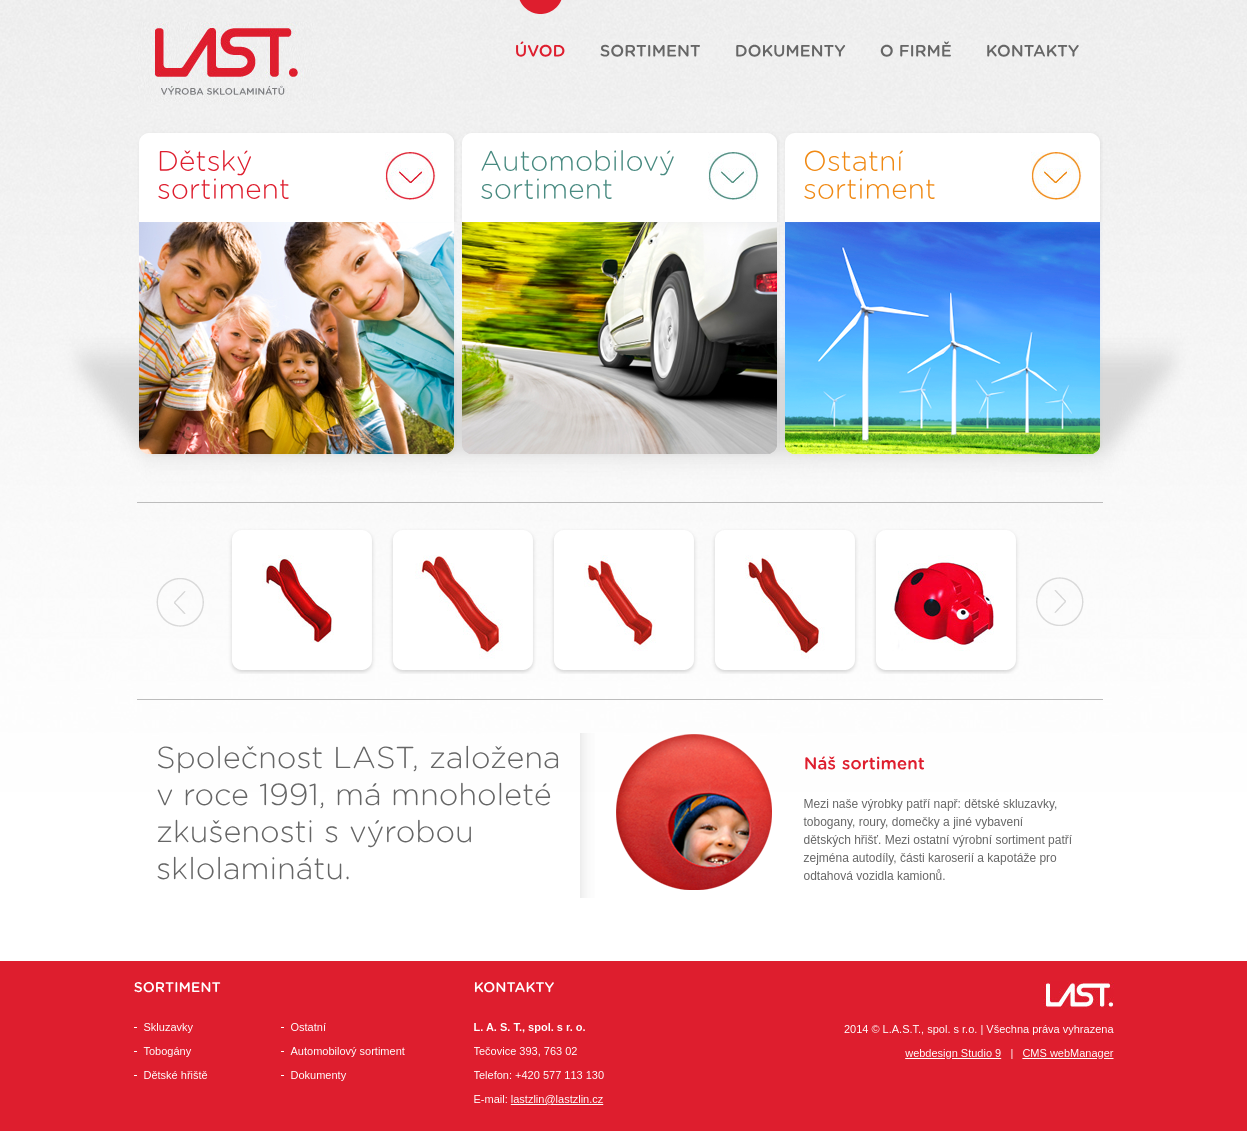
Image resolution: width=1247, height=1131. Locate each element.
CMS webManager (1067, 1053)
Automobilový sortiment (348, 1051)
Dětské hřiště (176, 1075)
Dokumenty (319, 1075)
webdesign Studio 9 (953, 1053)
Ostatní (308, 1027)
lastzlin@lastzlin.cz (557, 1099)
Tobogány (168, 1051)
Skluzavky (169, 1027)
